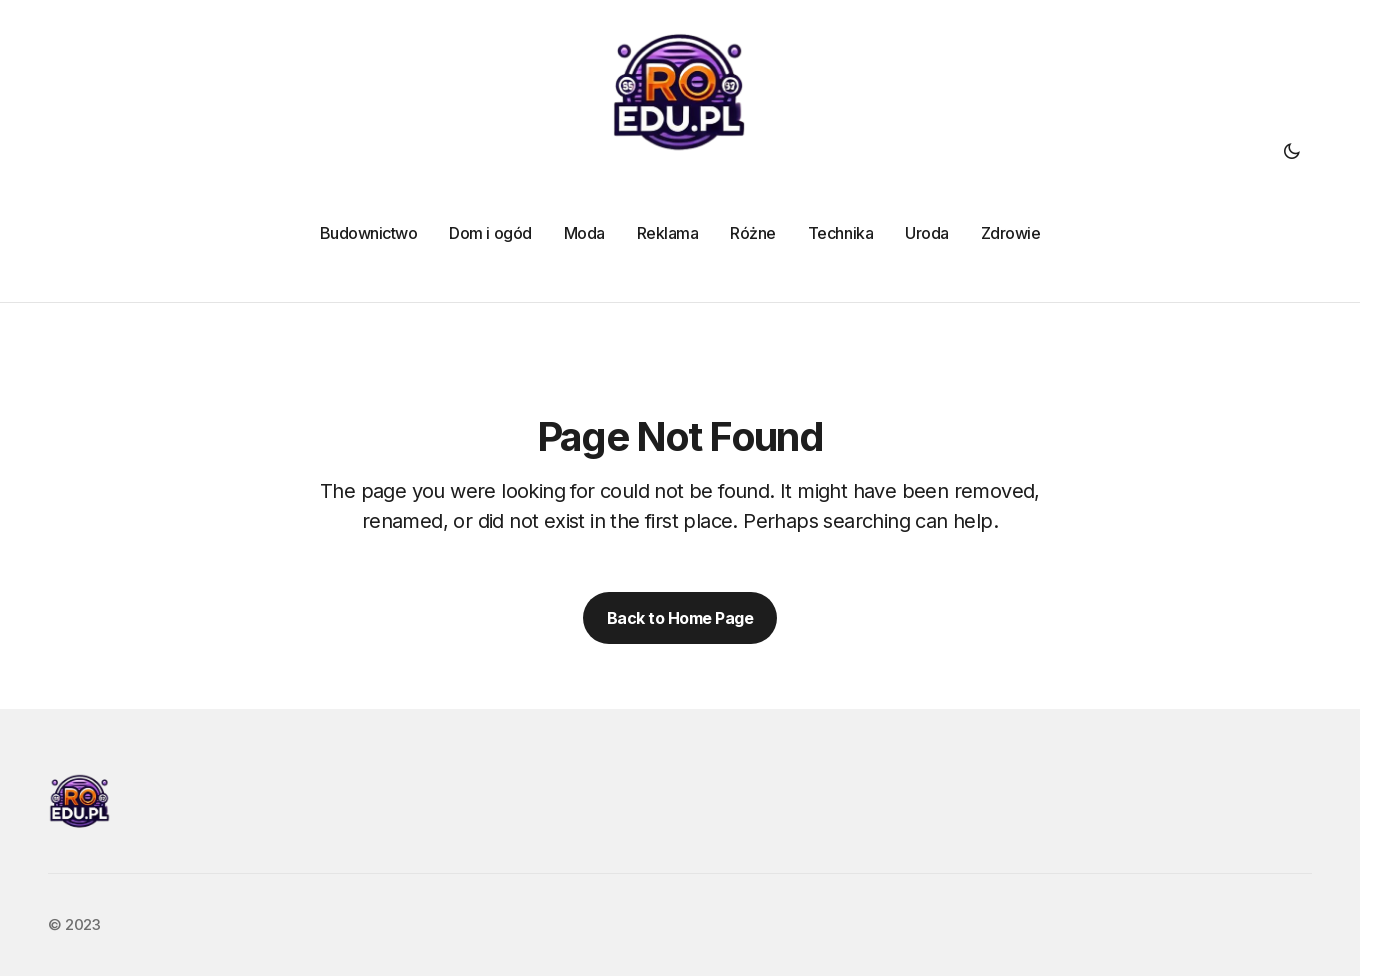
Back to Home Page (680, 618)
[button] (1292, 151)
